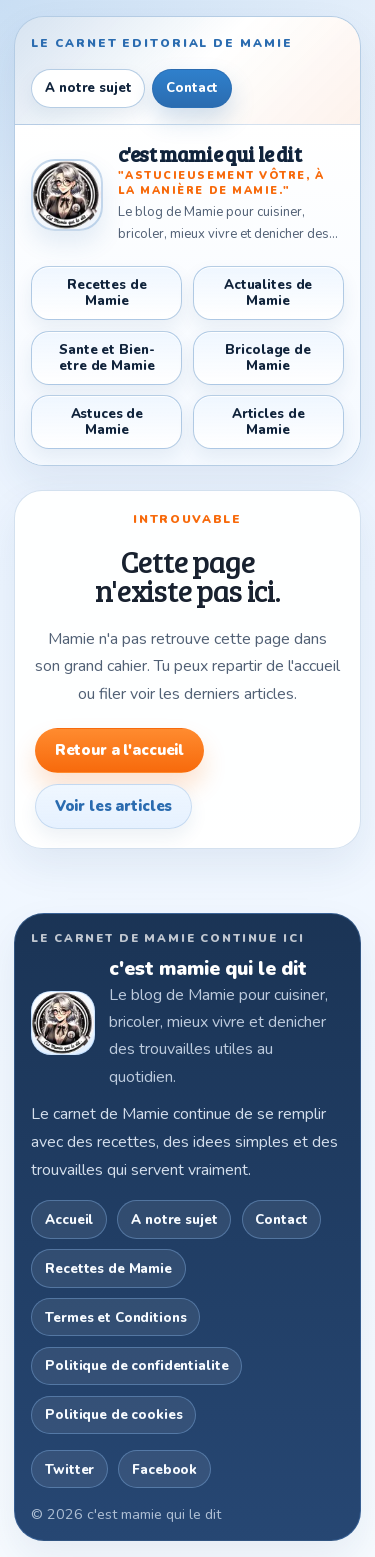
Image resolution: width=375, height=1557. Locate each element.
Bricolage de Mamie (267, 357)
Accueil (69, 1219)
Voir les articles (113, 806)
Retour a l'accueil (119, 750)
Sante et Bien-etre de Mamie (106, 357)
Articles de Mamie (268, 421)
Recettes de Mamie (107, 292)
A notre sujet (88, 88)
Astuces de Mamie (107, 421)
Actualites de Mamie (268, 292)
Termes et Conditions (115, 1317)
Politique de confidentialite (136, 1365)
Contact (192, 88)
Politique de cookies (113, 1414)
